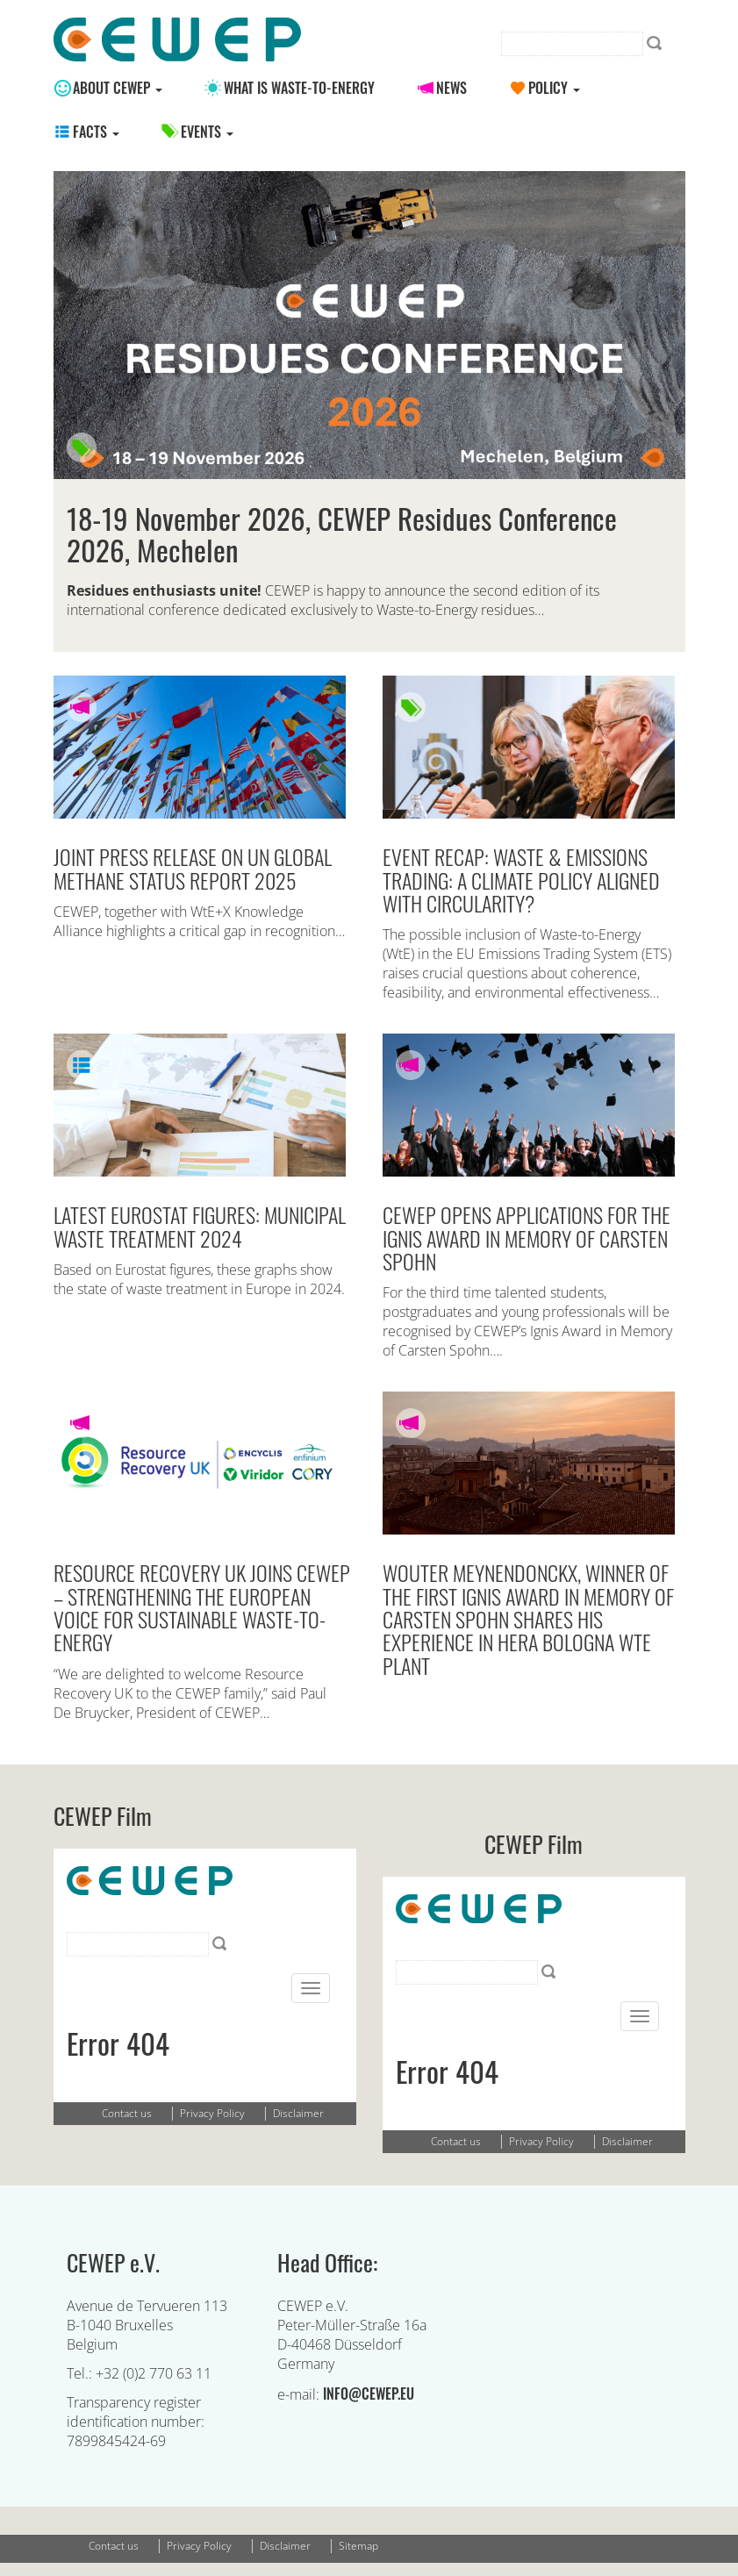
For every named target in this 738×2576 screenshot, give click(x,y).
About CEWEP (117, 87)
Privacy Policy (199, 2545)
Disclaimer (285, 2545)
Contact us (114, 2545)
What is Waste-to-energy (299, 87)
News (451, 87)
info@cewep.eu (368, 2393)
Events (207, 131)
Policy (554, 87)
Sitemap (358, 2545)
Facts (96, 131)
